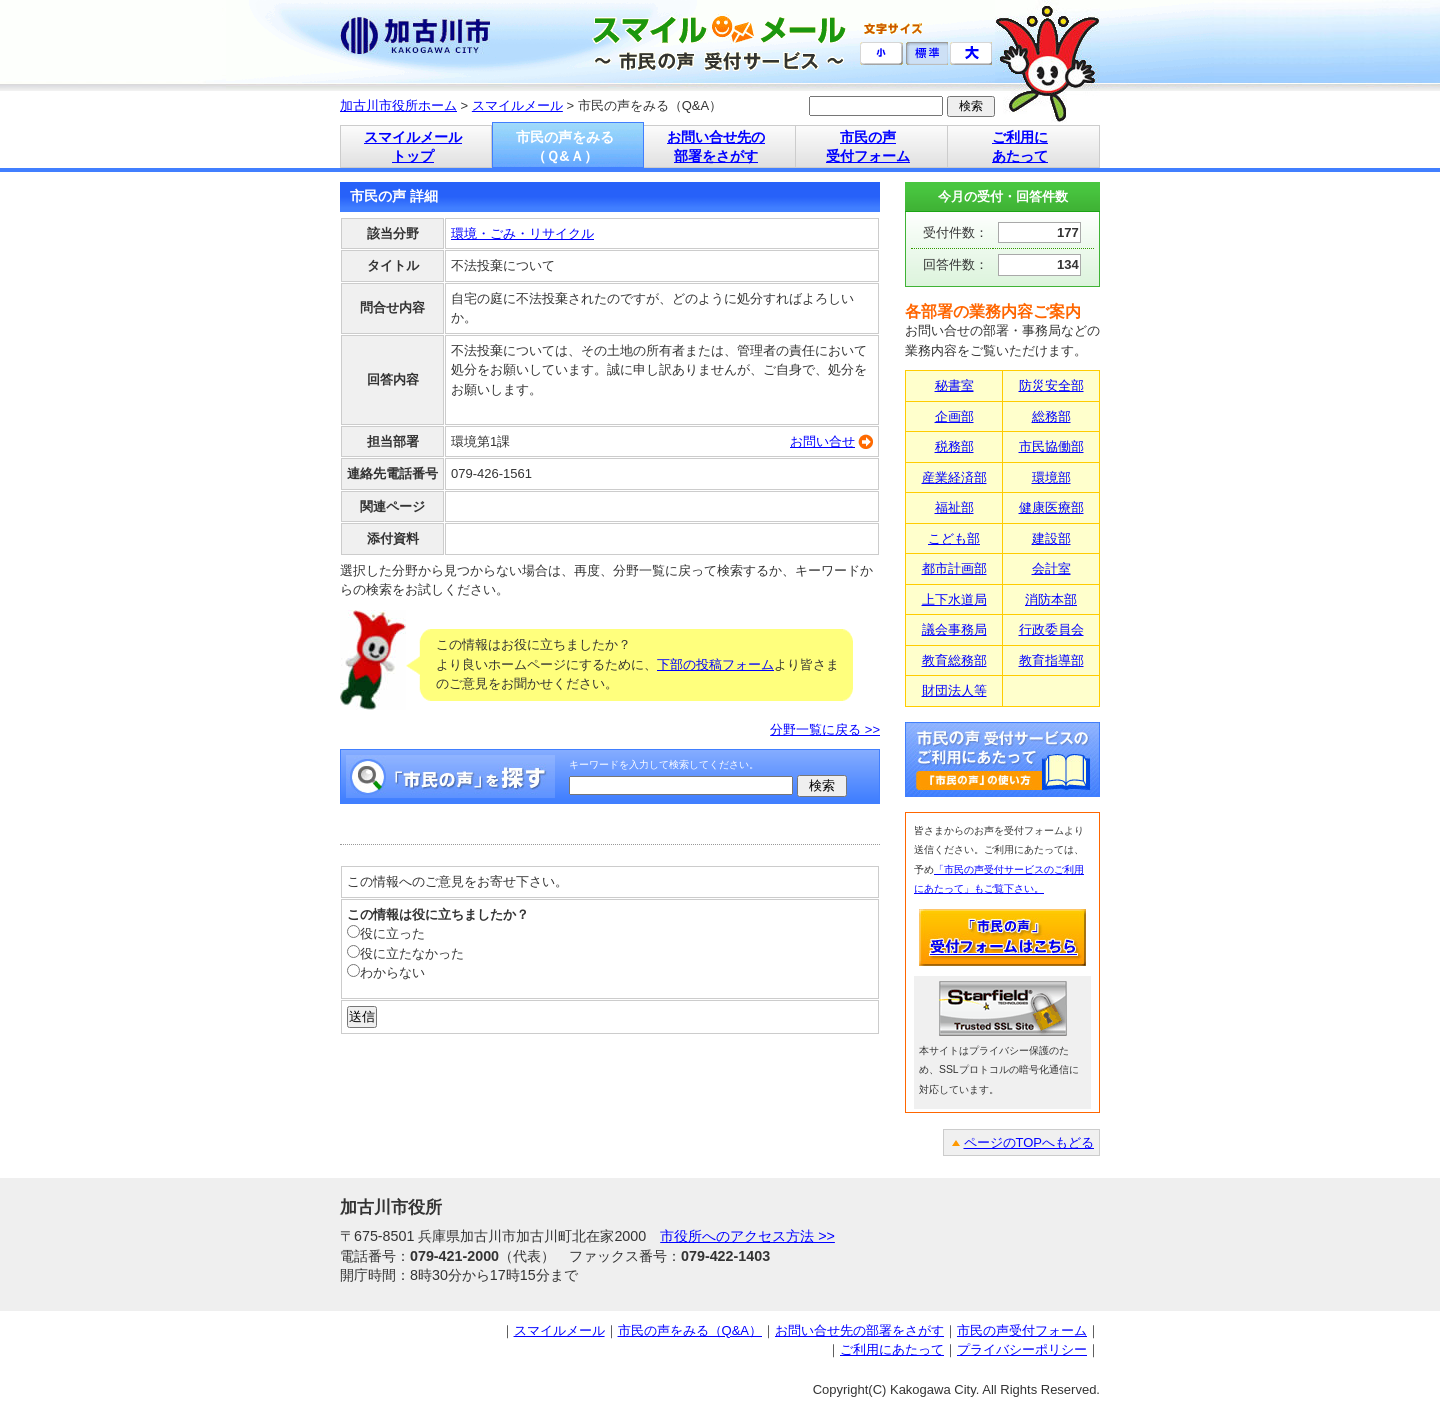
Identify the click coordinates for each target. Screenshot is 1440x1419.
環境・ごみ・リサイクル (522, 233)
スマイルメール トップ (413, 146)
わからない (386, 972)
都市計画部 (954, 568)
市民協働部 (1051, 446)
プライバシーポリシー (1022, 1349)
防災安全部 (1051, 385)
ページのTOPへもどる (1029, 1142)
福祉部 (954, 507)
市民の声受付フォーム (1022, 1330)
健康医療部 (1051, 507)
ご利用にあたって (892, 1349)
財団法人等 (954, 690)
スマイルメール (517, 105)
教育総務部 (954, 660)
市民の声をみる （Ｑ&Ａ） (565, 146)
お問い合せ (822, 441)
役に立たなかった (405, 953)
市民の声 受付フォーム (868, 146)
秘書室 (954, 385)
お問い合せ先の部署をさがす (859, 1330)
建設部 (1051, 538)
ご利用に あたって (1020, 146)
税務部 (954, 446)
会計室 (1051, 568)
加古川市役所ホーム (398, 105)
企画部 (954, 416)
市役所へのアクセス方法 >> (747, 1236)
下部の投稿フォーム (715, 664)
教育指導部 (1051, 660)
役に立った (386, 933)
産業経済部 (954, 477)
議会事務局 (954, 629)
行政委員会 (1051, 629)
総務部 (1051, 416)
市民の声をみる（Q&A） (690, 1330)
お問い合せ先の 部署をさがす (716, 146)
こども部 (954, 538)
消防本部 (1051, 599)
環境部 (1051, 477)
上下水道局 (954, 599)
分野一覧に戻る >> (825, 729)
